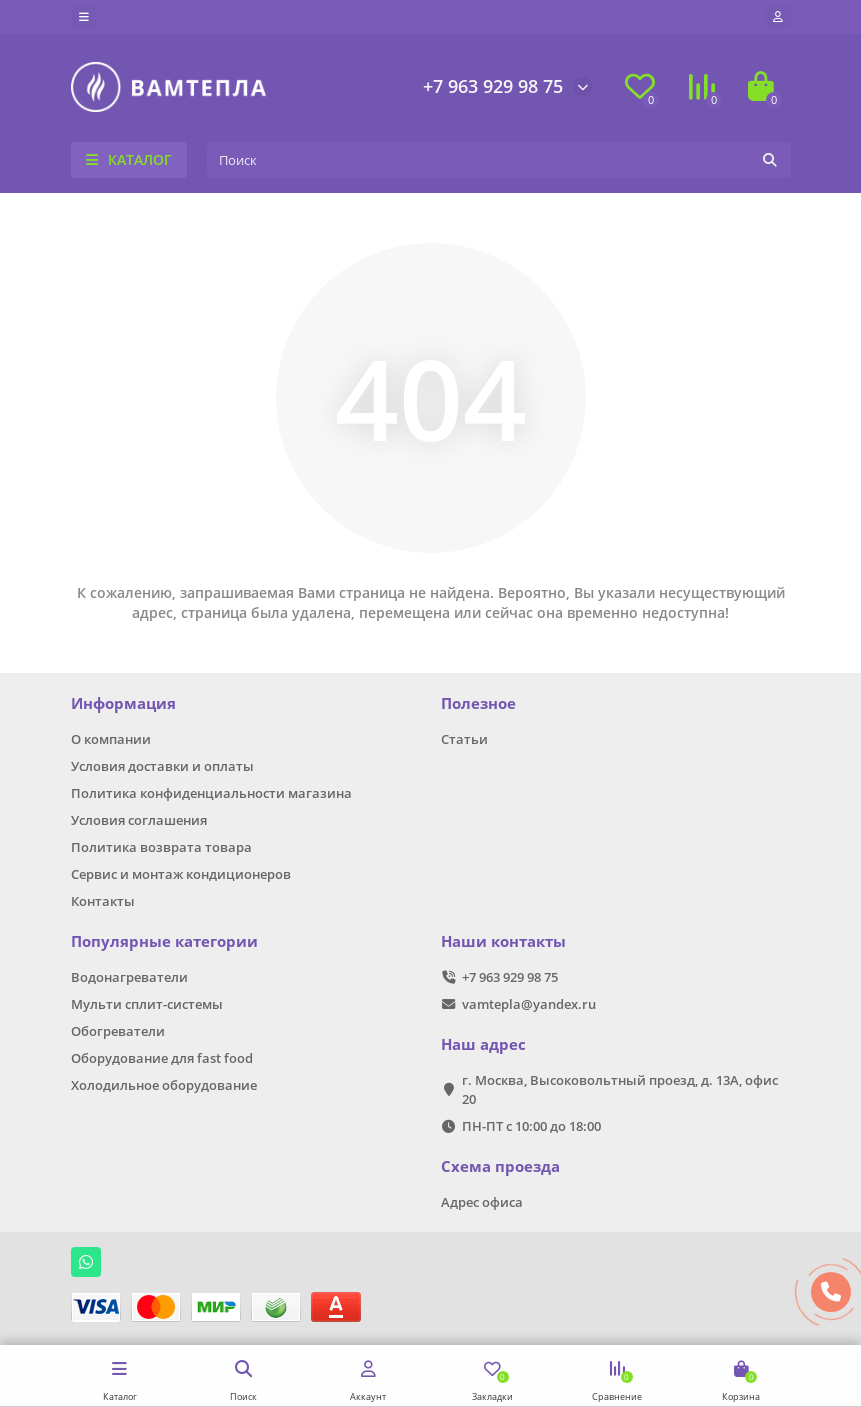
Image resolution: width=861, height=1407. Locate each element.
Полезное (478, 703)
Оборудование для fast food (162, 1058)
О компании (111, 739)
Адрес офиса (482, 1202)
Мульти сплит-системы (147, 1004)
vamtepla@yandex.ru (529, 1004)
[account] (778, 17)
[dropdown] (84, 17)
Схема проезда (500, 1166)
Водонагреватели (129, 977)
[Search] (499, 160)
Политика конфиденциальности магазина (211, 793)
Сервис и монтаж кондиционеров (181, 874)
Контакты (103, 901)
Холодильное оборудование (164, 1085)
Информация (123, 703)
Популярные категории (164, 941)
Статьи (464, 739)
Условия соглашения (139, 820)
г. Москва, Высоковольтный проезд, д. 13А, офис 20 (620, 1089)
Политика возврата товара (161, 847)
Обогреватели (118, 1031)
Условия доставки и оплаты (162, 766)
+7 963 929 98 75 (493, 86)
